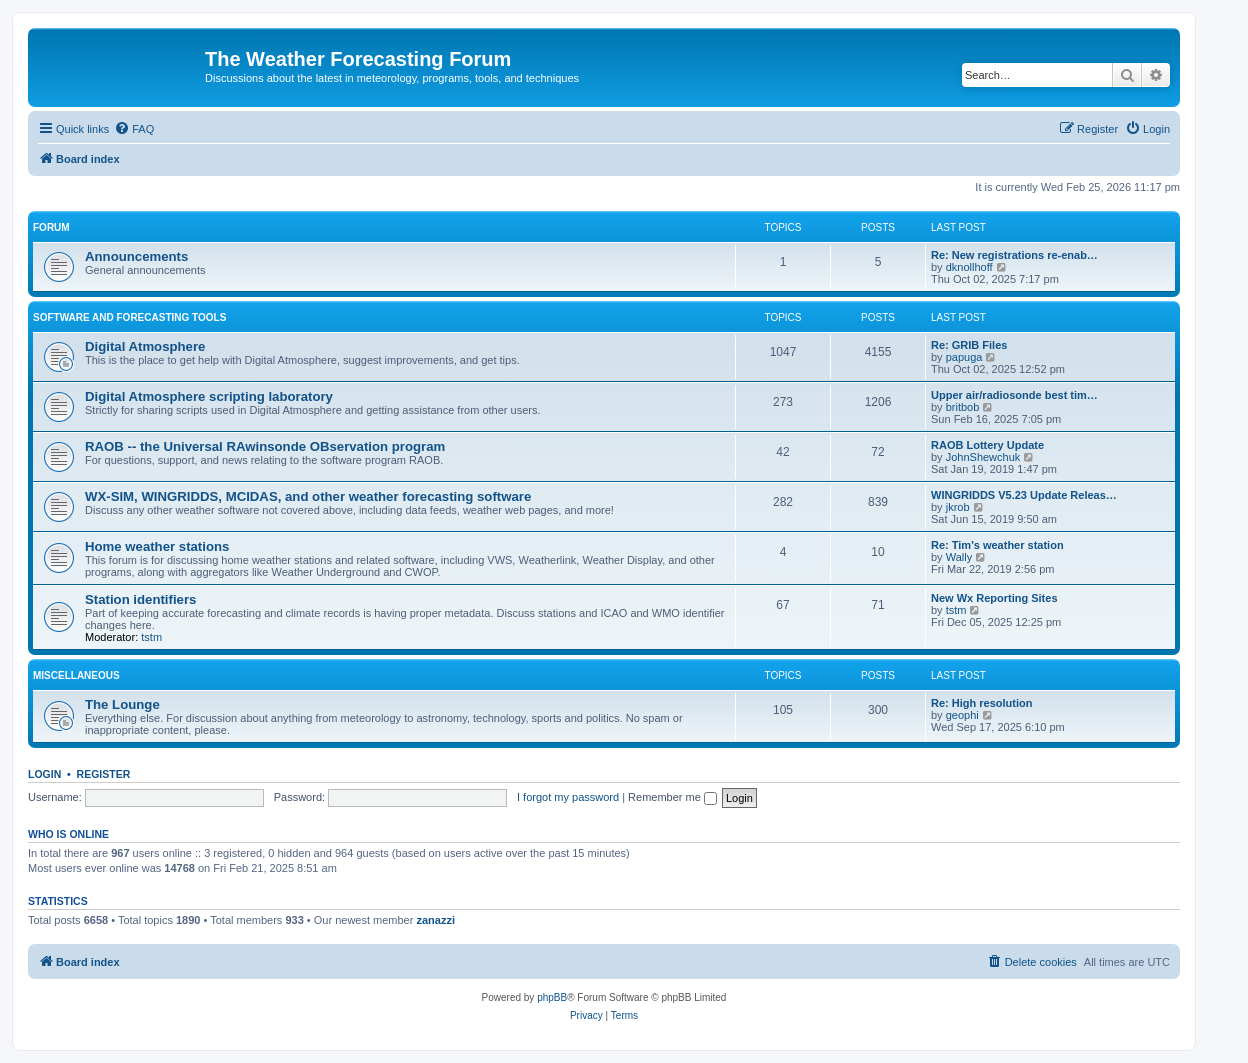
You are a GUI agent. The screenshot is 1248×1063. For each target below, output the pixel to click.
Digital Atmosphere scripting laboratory (209, 396)
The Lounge (122, 704)
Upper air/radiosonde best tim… (1014, 395)
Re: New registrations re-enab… (1014, 255)
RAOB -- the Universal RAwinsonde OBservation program (265, 446)
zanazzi (435, 920)
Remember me (672, 797)
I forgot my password (568, 797)
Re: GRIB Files (969, 345)
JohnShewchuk (983, 457)
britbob (963, 407)
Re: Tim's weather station (997, 545)
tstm (151, 637)
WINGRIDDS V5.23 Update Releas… (1024, 495)
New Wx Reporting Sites (994, 598)
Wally (959, 557)
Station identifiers (140, 599)
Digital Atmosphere (145, 346)
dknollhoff (969, 267)
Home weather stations (157, 546)
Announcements (136, 256)
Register (104, 774)
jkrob (958, 507)
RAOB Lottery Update (987, 445)
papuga (964, 357)
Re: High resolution (981, 703)
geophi (962, 715)
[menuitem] (134, 129)
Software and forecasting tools (129, 317)
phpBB (552, 997)
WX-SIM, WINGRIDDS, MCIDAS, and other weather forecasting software (308, 496)
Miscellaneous (76, 675)
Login (44, 774)
